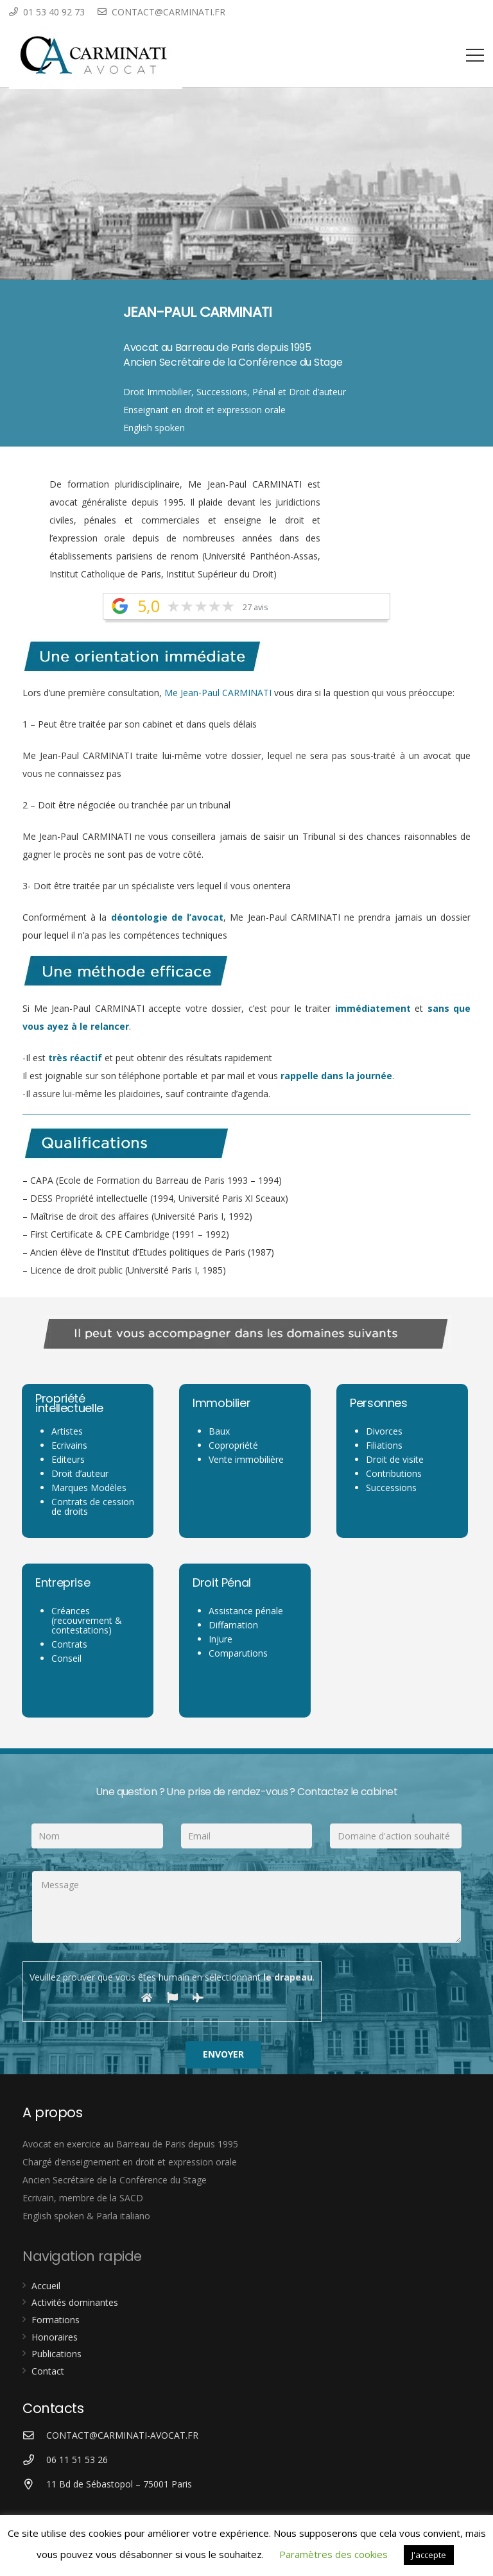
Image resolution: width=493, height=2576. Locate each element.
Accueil (45, 2286)
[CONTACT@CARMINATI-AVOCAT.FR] (34, 2435)
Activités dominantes (74, 2302)
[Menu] (475, 55)
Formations (55, 2320)
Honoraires (54, 2337)
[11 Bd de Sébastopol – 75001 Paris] (34, 2484)
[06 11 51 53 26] (34, 2460)
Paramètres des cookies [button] (333, 2554)
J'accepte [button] (428, 2555)
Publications (56, 2354)
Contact (47, 2371)
